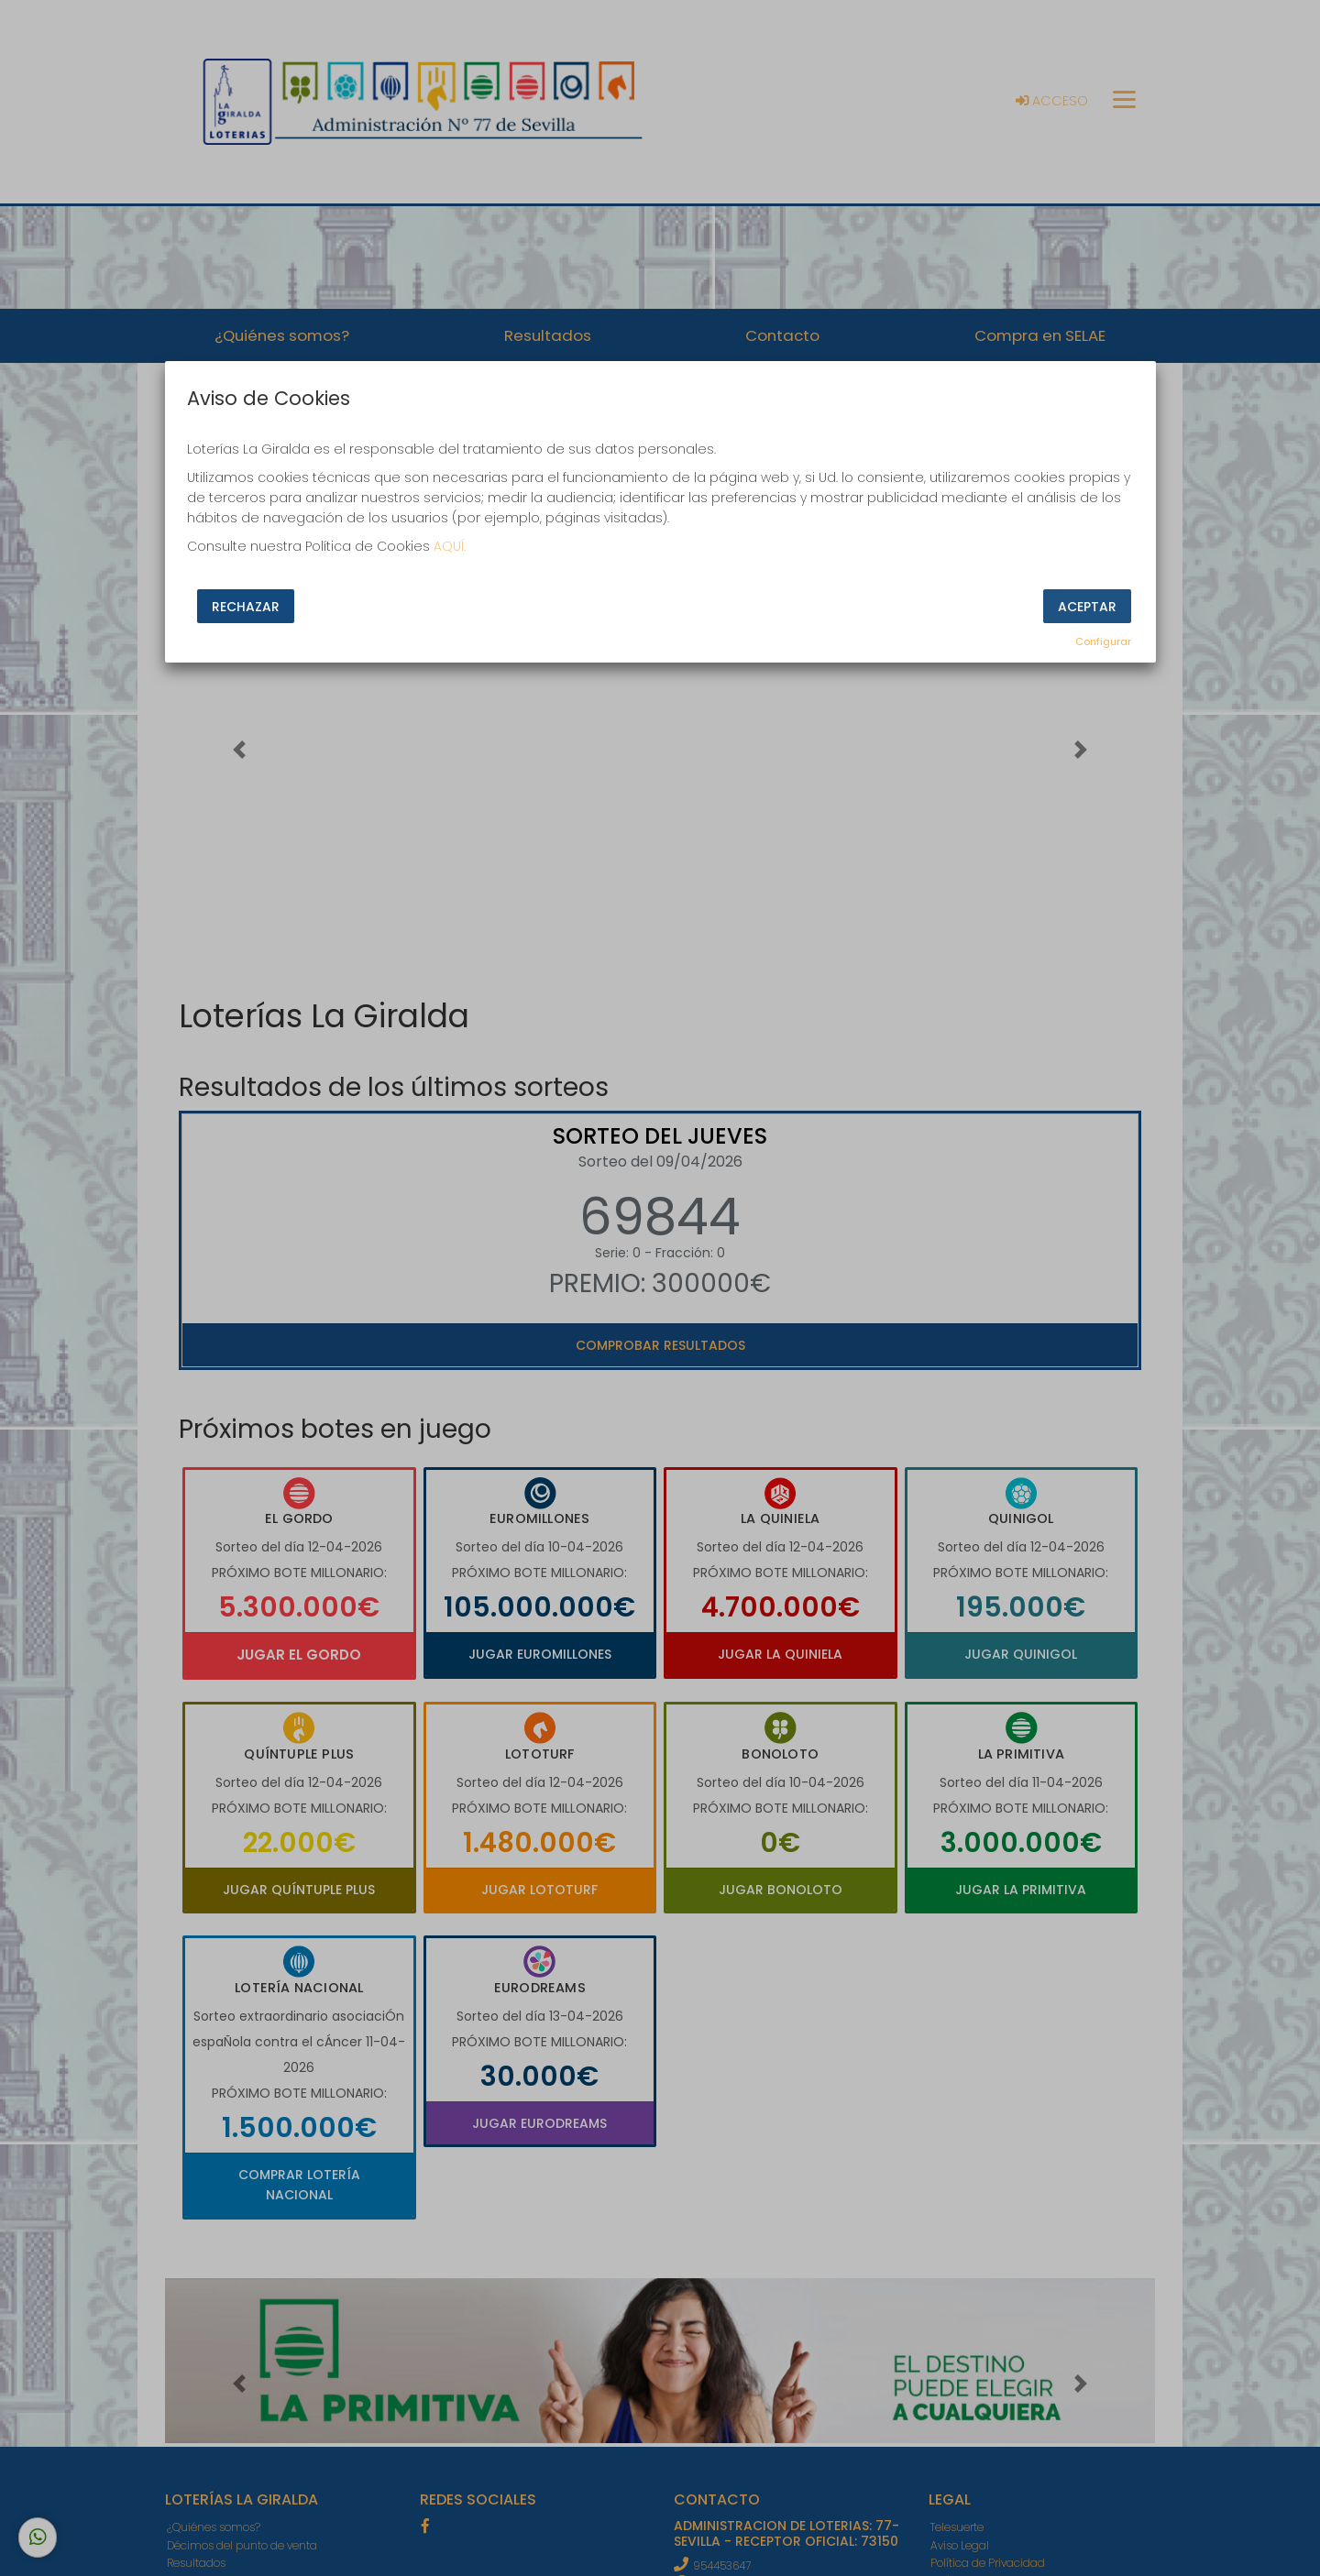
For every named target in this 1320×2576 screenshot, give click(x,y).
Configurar (1103, 641)
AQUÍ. (450, 546)
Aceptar (1087, 606)
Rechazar (246, 606)
